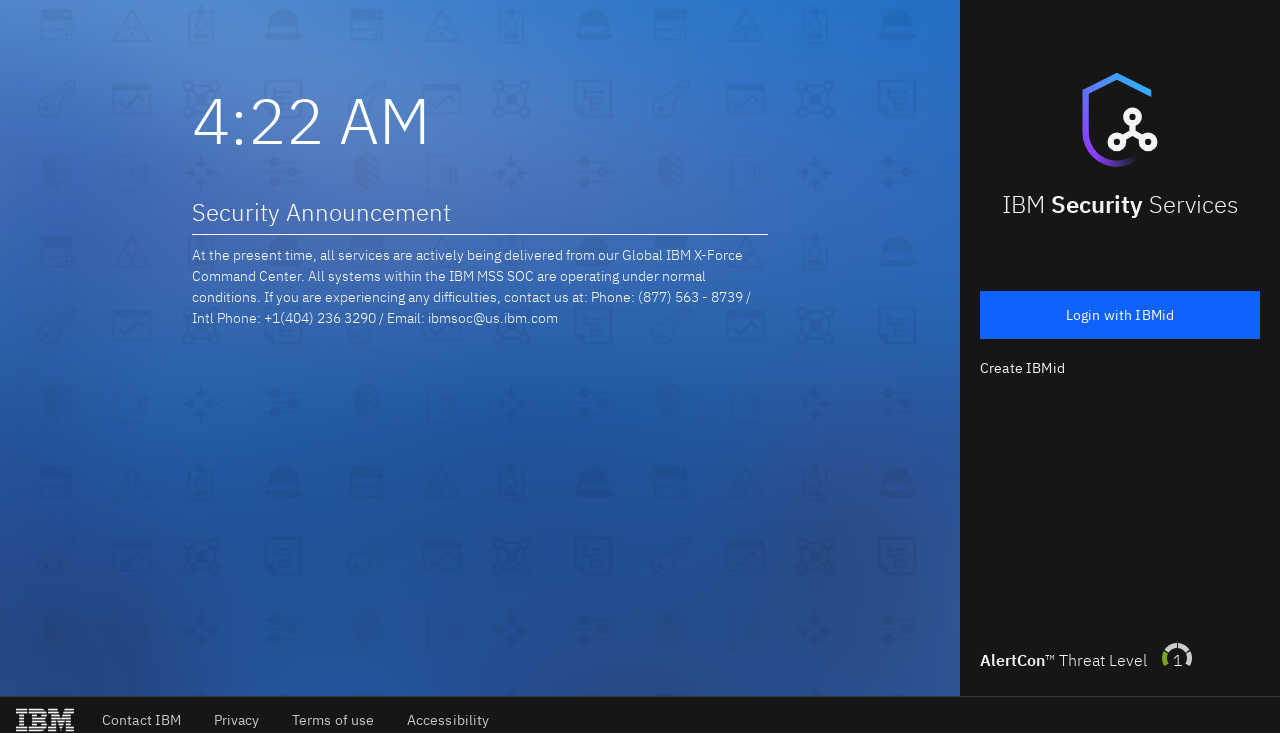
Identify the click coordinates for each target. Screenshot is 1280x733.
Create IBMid (1022, 368)
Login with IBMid (1120, 315)
